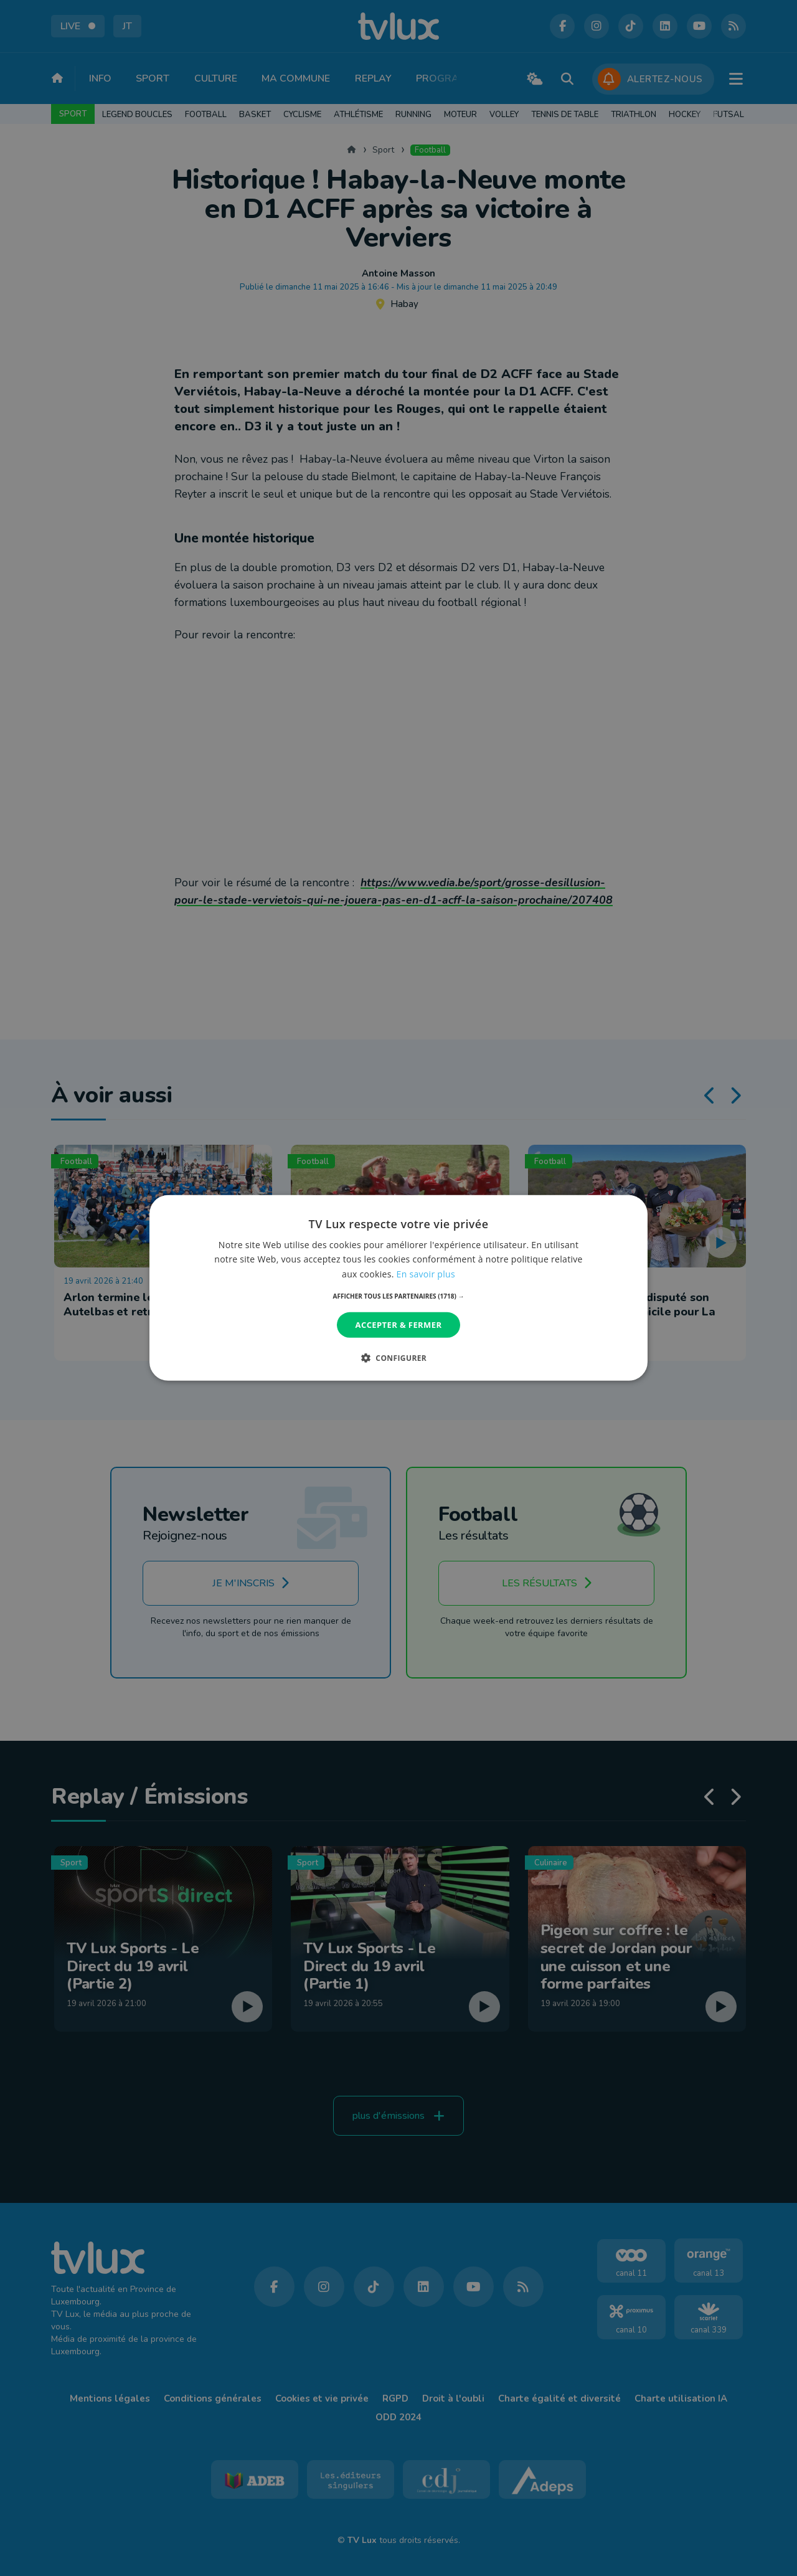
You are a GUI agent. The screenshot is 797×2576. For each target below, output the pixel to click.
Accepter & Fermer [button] (399, 1324)
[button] (399, 1296)
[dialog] (398, 1288)
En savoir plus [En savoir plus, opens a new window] (426, 1273)
